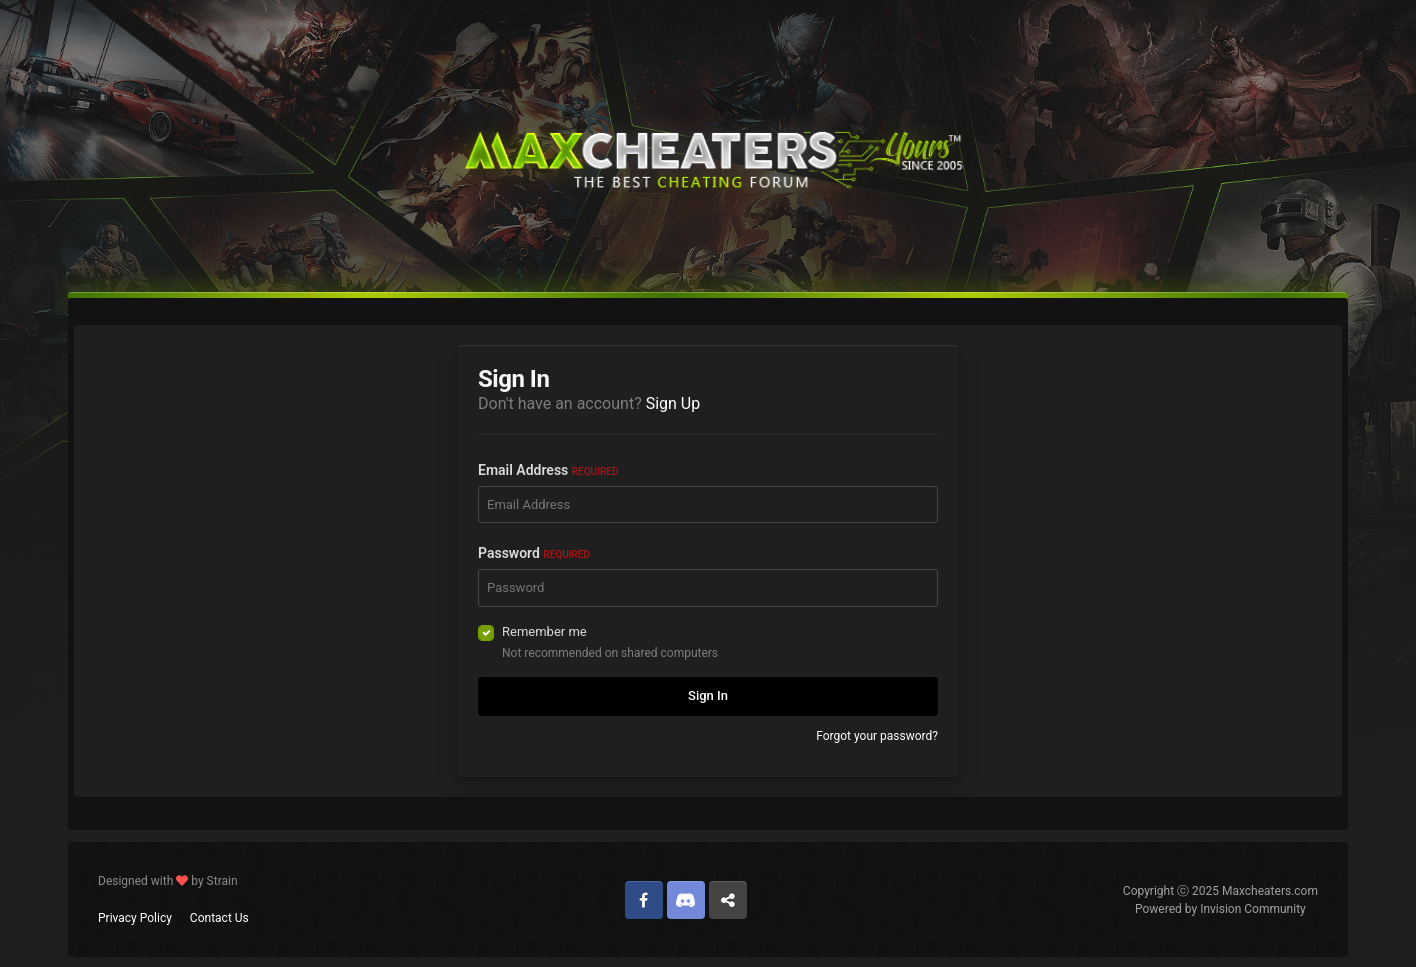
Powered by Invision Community (1220, 909)
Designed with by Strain (168, 881)
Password (534, 553)
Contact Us (219, 918)
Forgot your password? (877, 736)
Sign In (708, 695)
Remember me (544, 631)
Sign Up (673, 403)
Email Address (548, 470)
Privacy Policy (135, 918)
